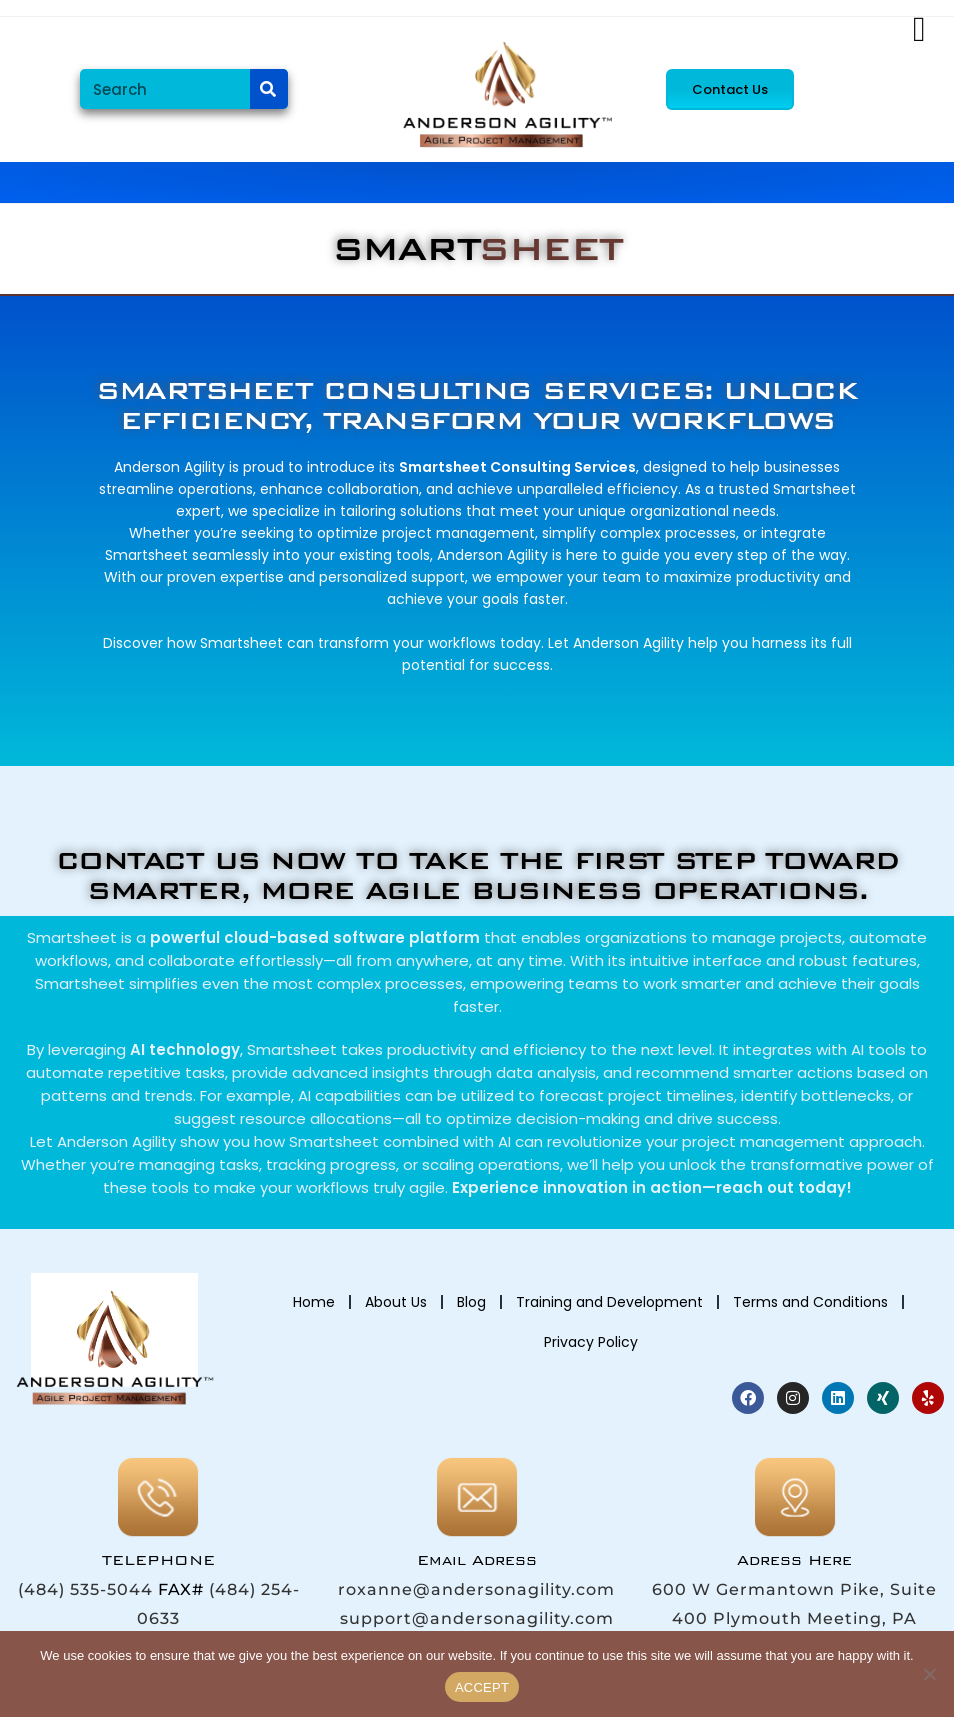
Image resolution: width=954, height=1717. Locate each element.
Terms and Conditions (810, 1302)
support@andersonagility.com (477, 1618)
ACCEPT (482, 1687)
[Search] (269, 89)
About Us (396, 1302)
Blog (471, 1302)
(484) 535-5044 (85, 1589)
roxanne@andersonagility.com (476, 1589)
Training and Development (609, 1302)
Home (314, 1302)
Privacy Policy (591, 1342)
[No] (929, 1674)
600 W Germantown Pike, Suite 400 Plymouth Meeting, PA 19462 (794, 1618)
